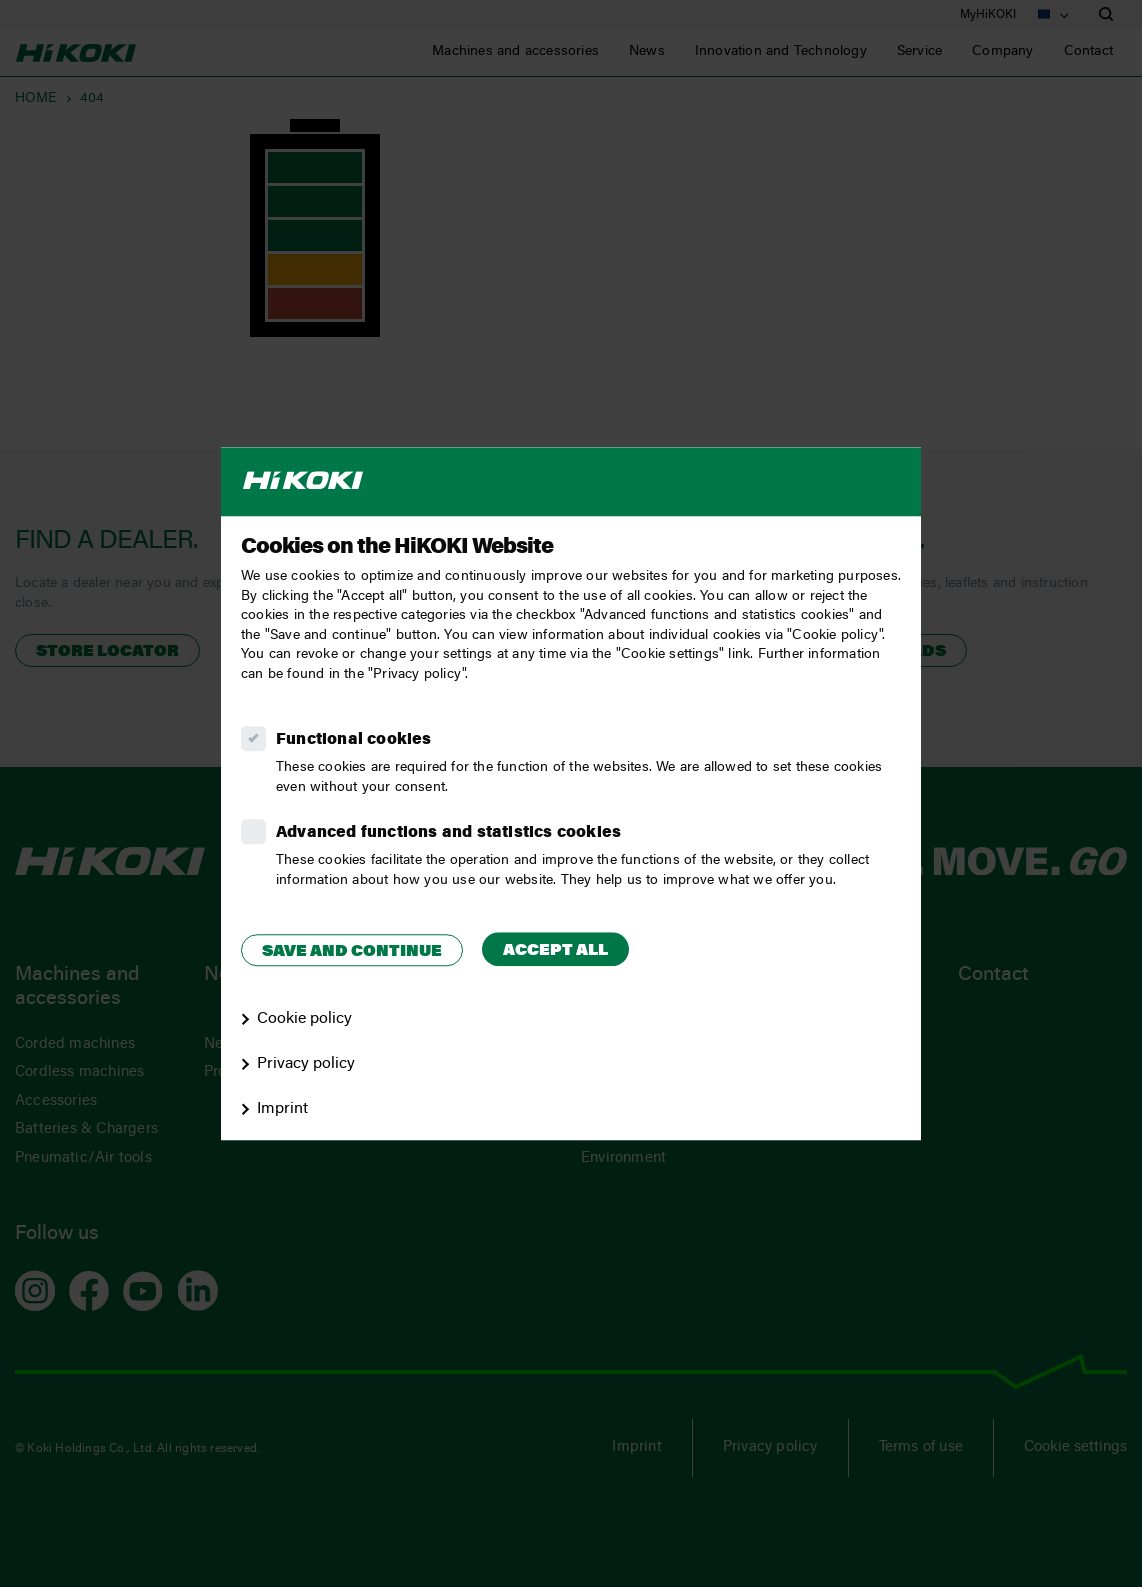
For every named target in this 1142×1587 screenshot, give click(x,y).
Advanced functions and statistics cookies (448, 833)
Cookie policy (304, 1019)
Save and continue (352, 952)
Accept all (555, 951)
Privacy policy (306, 1064)
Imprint (282, 1109)
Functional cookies (354, 740)
